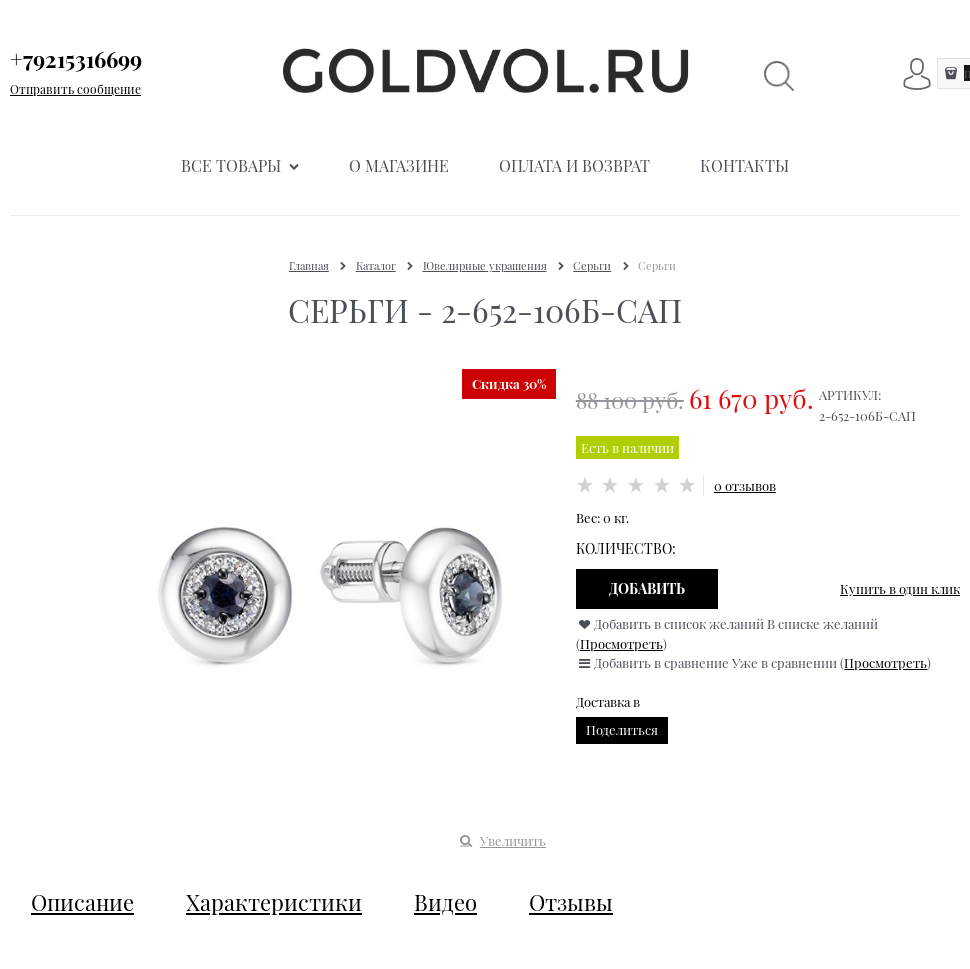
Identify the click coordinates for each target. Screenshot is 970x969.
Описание (82, 902)
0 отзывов (745, 485)
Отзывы (571, 902)
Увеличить (513, 840)
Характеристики (274, 902)
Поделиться (622, 729)
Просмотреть (621, 643)
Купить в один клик (900, 588)
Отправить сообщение (75, 89)
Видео (445, 902)
